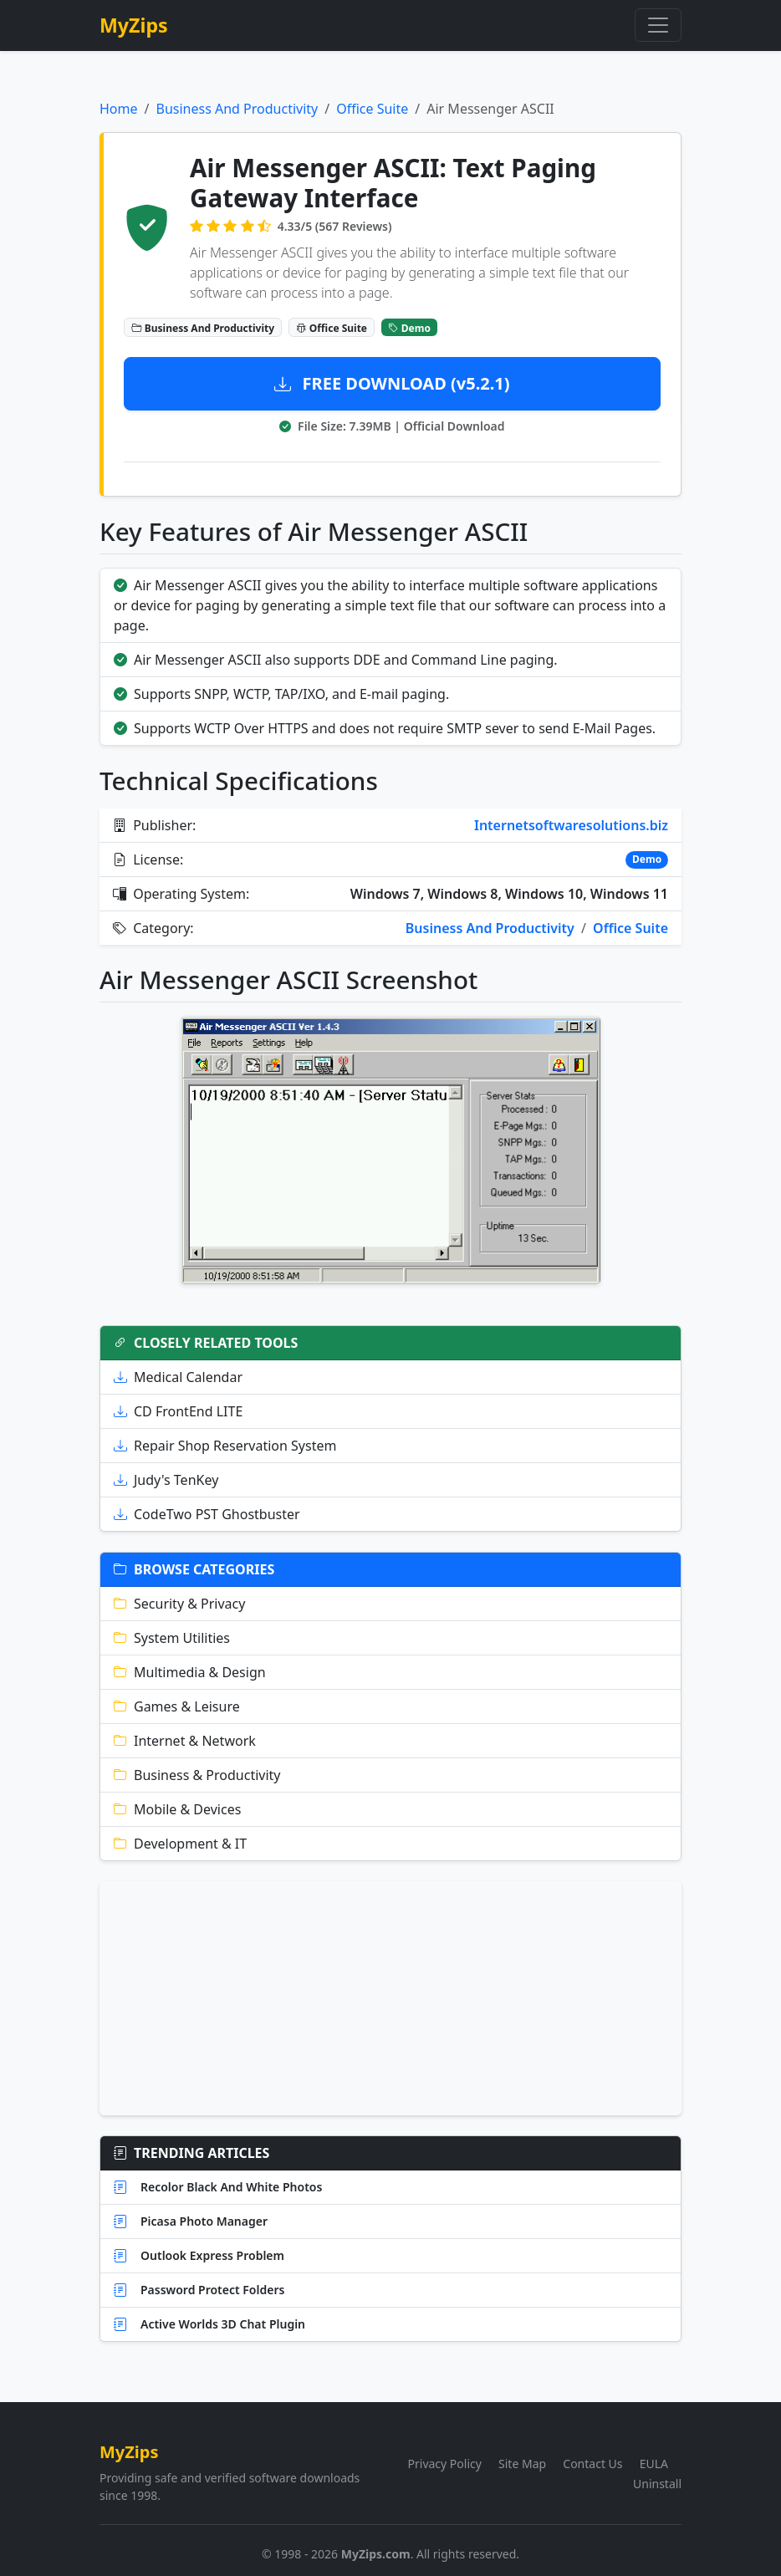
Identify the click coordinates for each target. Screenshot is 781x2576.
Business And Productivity (237, 108)
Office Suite (372, 108)
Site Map (522, 2463)
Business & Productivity (197, 1775)
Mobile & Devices (177, 1809)
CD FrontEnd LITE (178, 1411)
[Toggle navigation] (658, 25)
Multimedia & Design (190, 1672)
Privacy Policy (445, 2463)
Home (119, 108)
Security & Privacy (179, 1603)
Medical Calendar (178, 1377)
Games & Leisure (177, 1706)
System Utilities (172, 1638)
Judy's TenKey (166, 1480)
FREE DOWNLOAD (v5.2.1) (391, 383)
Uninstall (657, 2484)
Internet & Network (185, 1741)
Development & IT (180, 1843)
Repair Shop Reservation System (225, 1445)
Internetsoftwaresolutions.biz (571, 825)
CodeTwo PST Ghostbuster (207, 1514)
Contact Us (592, 2463)
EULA (654, 2463)
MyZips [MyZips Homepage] (134, 25)
